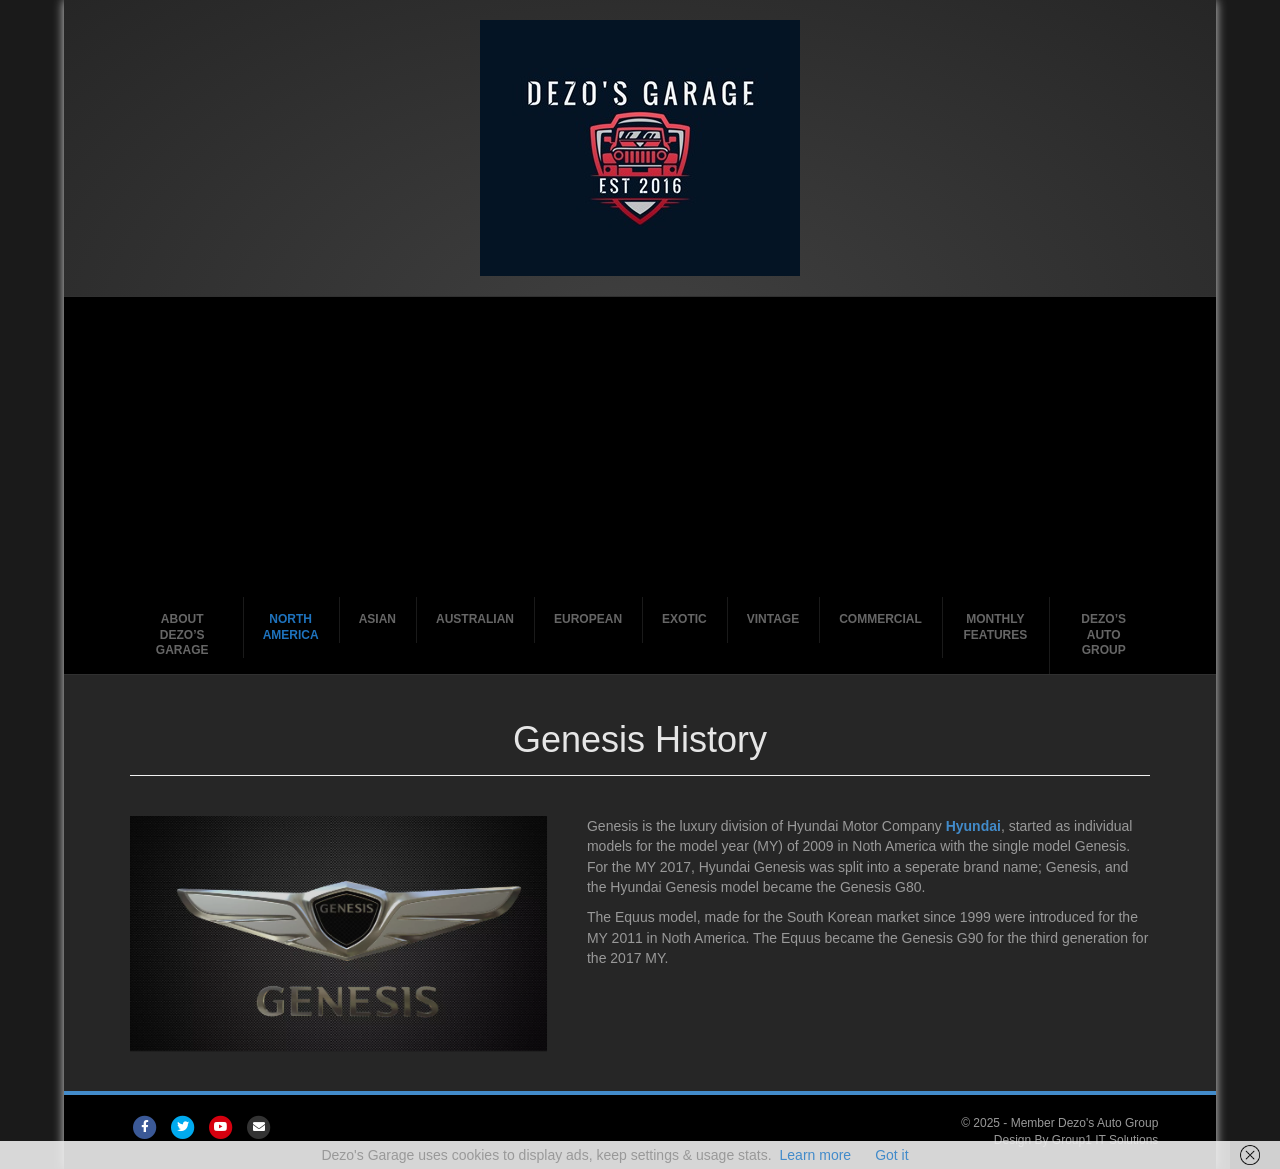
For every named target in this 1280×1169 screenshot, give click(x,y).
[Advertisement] (640, 447)
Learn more (816, 1155)
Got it (891, 1155)
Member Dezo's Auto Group (1085, 1123)
